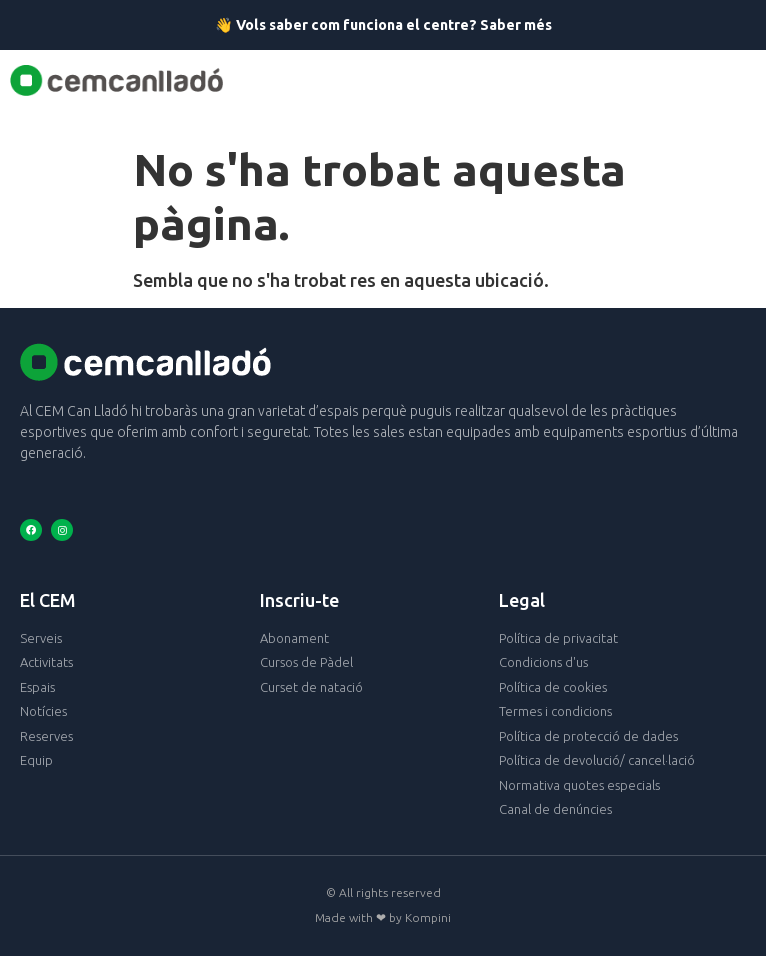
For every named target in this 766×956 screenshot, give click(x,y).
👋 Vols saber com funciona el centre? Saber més (383, 25)
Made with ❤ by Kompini (383, 917)
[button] (402, 81)
